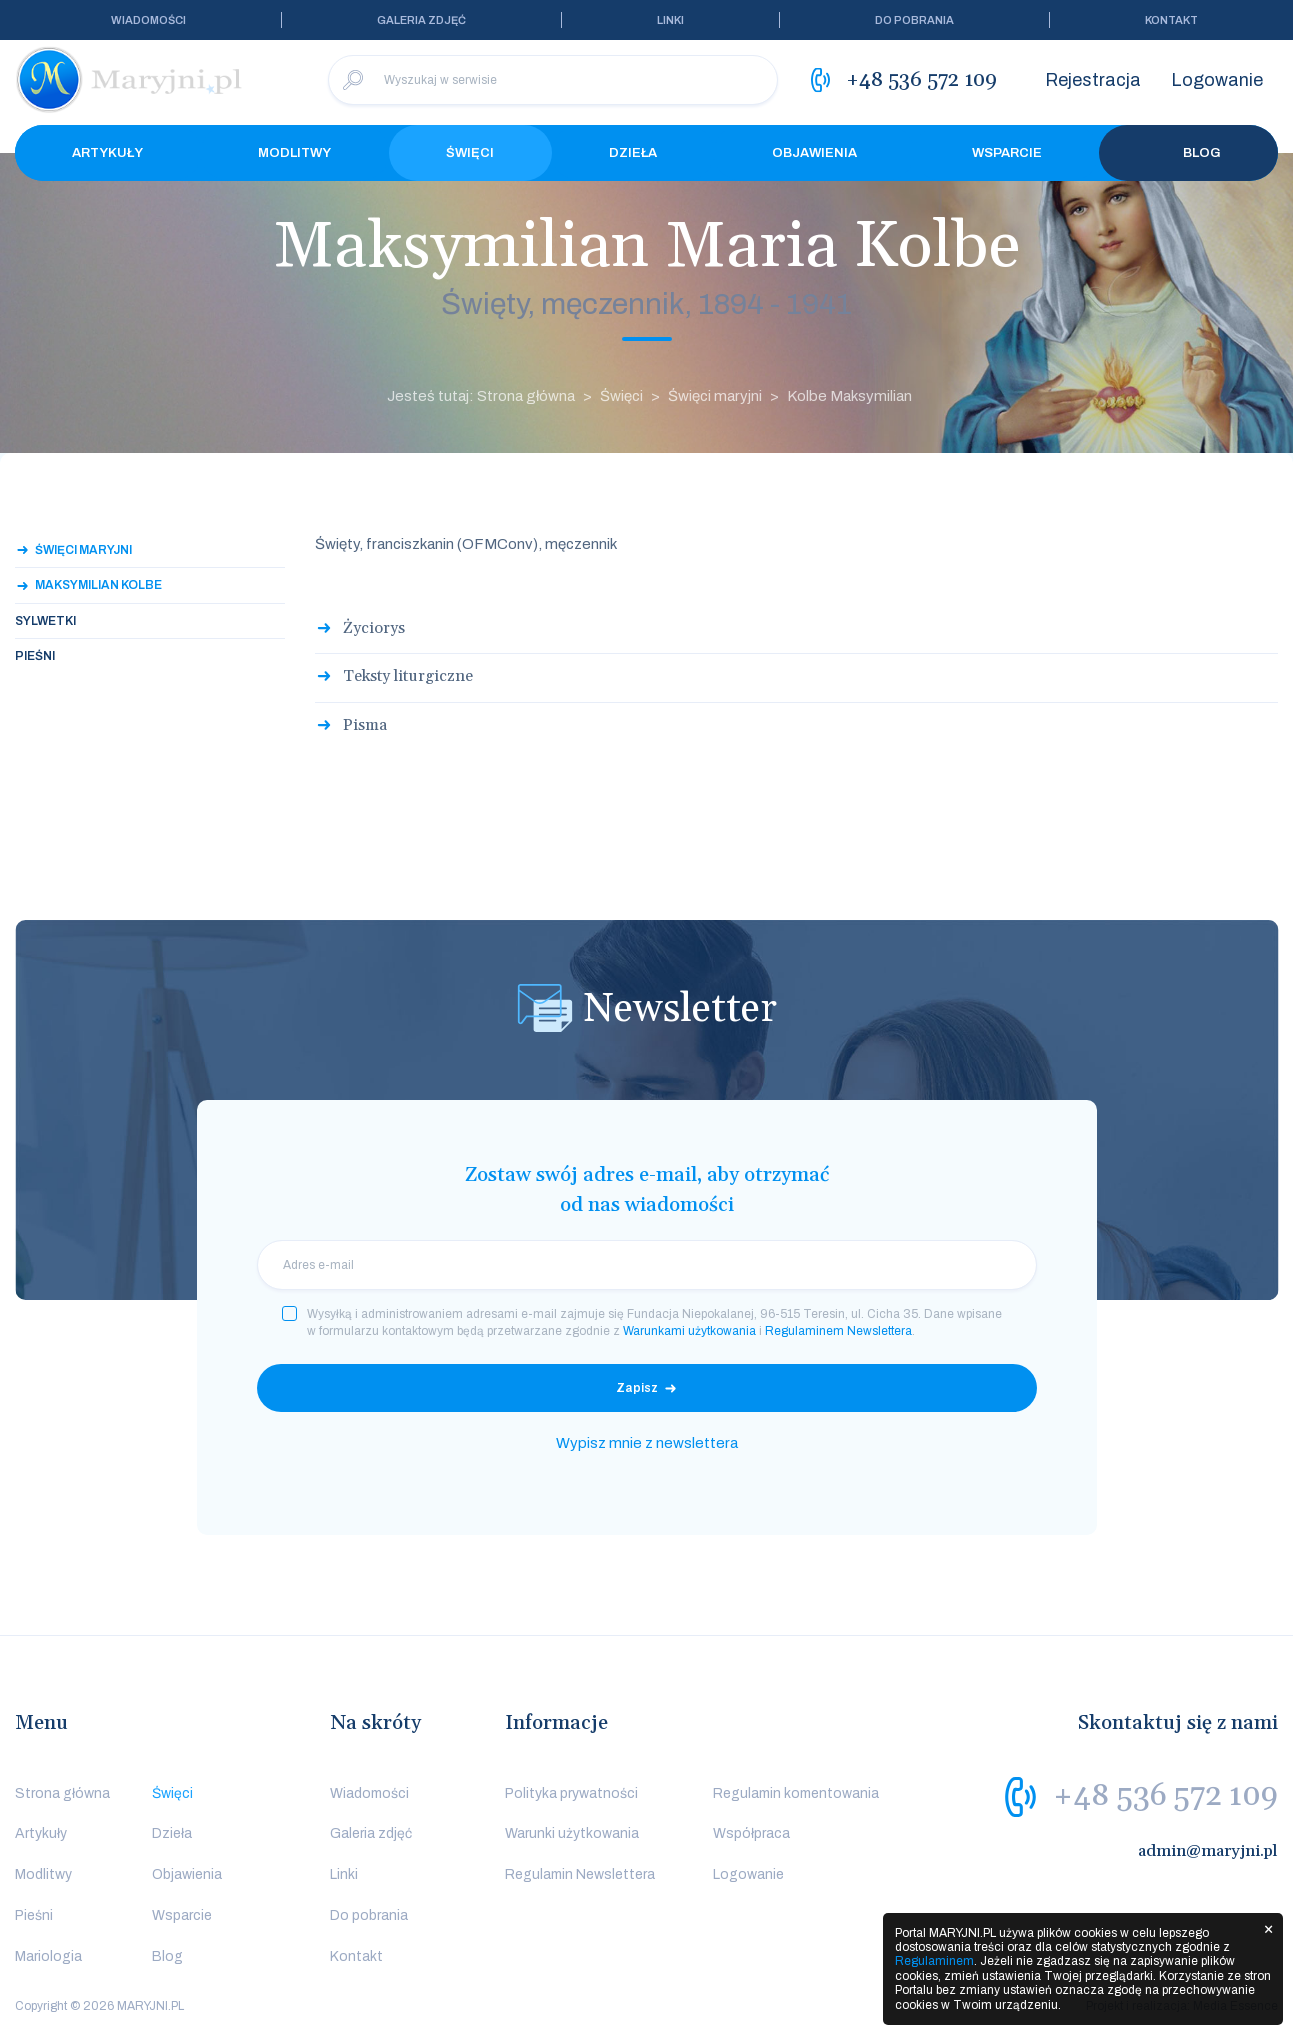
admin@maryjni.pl (1208, 1851)
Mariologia (48, 1956)
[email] (647, 1265)
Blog (1189, 153)
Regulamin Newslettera (580, 1874)
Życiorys (374, 628)
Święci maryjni (715, 396)
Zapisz (637, 1388)
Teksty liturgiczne (408, 676)
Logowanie (1217, 80)
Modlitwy (294, 153)
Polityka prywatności (571, 1793)
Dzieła (633, 153)
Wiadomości (148, 20)
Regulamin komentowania (796, 1793)
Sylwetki (45, 621)
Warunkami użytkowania (689, 1331)
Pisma (365, 725)
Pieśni (35, 656)
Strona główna (62, 1793)
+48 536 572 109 (1165, 1796)
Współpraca (751, 1833)
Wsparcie (1007, 153)
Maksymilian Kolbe (98, 585)
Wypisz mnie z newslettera (647, 1443)
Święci (470, 153)
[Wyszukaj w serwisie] (553, 80)
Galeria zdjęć (421, 20)
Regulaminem (934, 1961)
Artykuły (107, 153)
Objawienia (814, 153)
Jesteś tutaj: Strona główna (481, 396)
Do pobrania (914, 20)
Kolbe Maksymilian (849, 396)
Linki (670, 20)
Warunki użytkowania (572, 1833)
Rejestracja (1093, 80)
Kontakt (1171, 20)
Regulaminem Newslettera (838, 1331)
